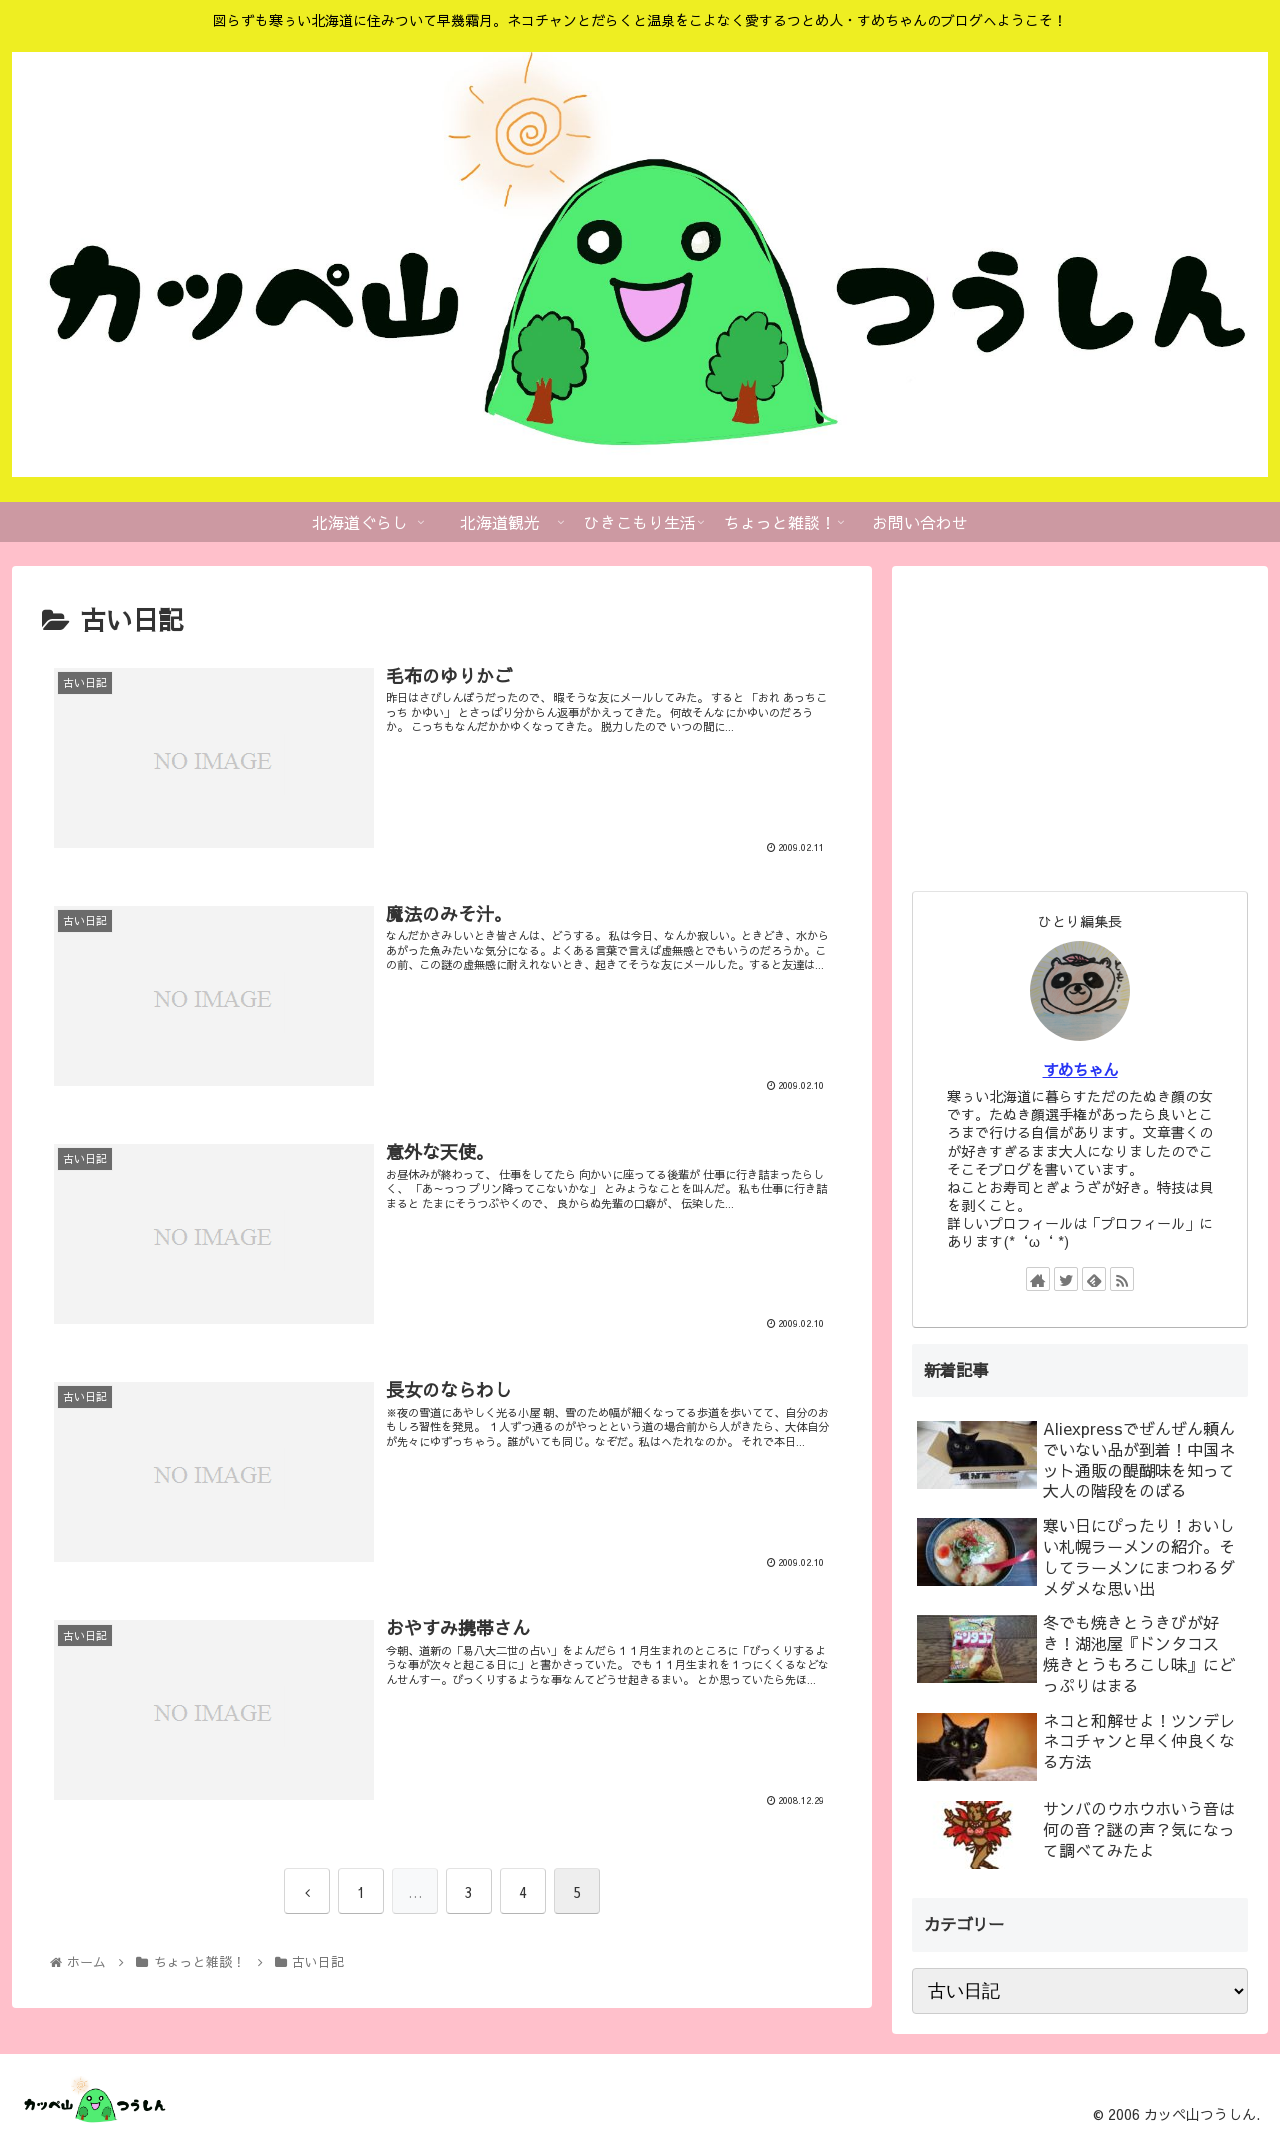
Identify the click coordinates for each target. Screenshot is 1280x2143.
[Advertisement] (1080, 726)
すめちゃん (1080, 1069)
